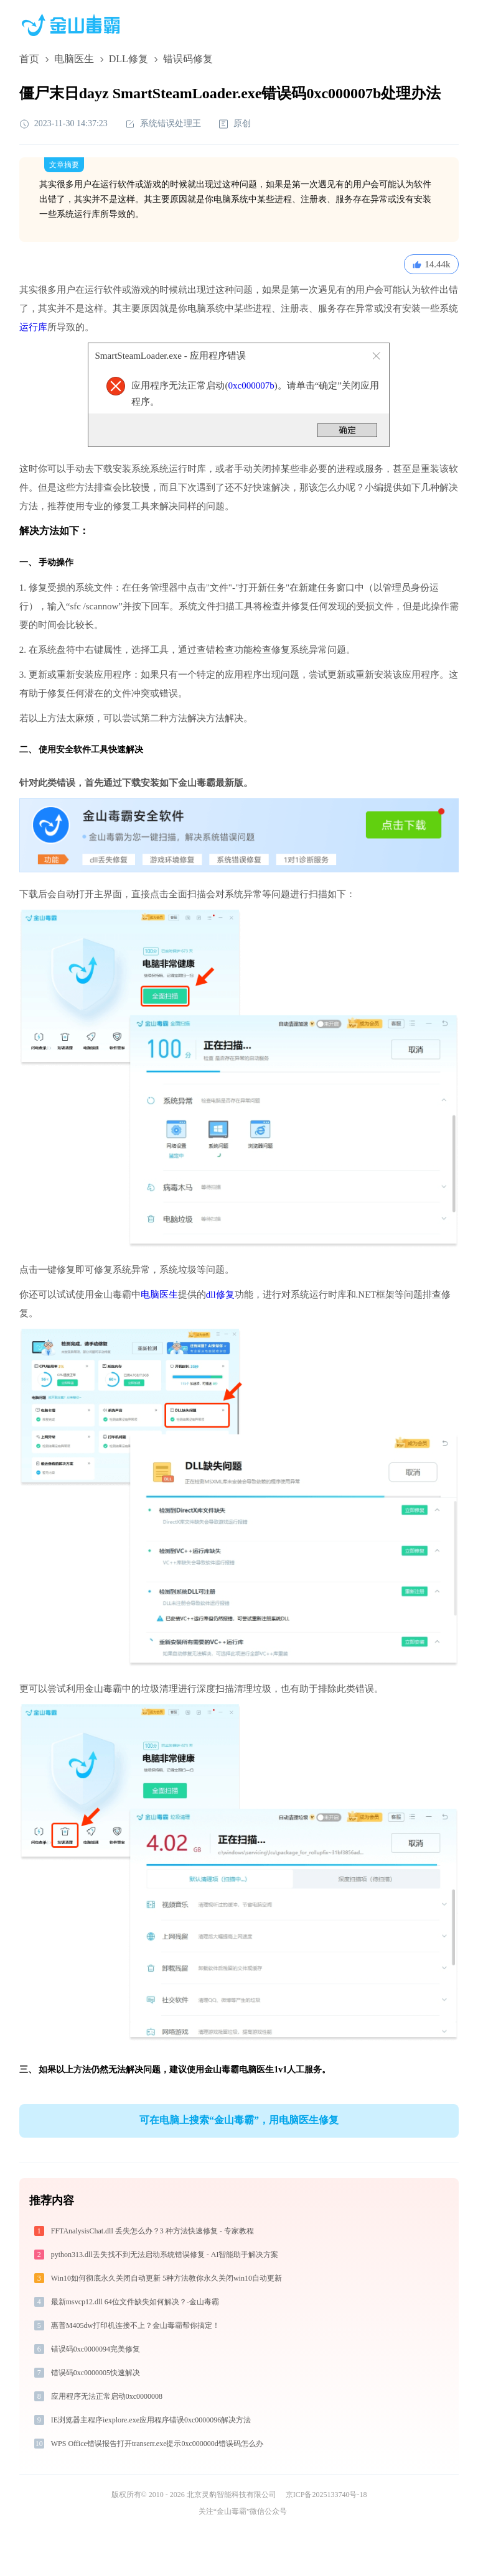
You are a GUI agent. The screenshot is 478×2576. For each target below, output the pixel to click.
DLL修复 (128, 58)
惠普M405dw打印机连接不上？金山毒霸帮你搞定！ (135, 2325)
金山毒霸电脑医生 (239, 2069)
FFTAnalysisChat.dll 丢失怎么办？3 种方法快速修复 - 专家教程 (152, 2231)
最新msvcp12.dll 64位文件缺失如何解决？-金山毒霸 (135, 2301)
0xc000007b (251, 385)
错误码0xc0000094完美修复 (95, 2349)
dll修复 (220, 1295)
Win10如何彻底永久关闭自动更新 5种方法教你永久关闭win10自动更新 (166, 2278)
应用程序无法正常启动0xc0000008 (106, 2396)
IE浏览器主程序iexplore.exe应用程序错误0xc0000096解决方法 (151, 2420)
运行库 (33, 327)
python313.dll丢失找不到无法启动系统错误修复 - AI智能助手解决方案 (165, 2254)
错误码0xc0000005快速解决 (95, 2372)
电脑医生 (74, 58)
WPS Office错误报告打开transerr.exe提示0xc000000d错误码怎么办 (157, 2443)
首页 (29, 58)
